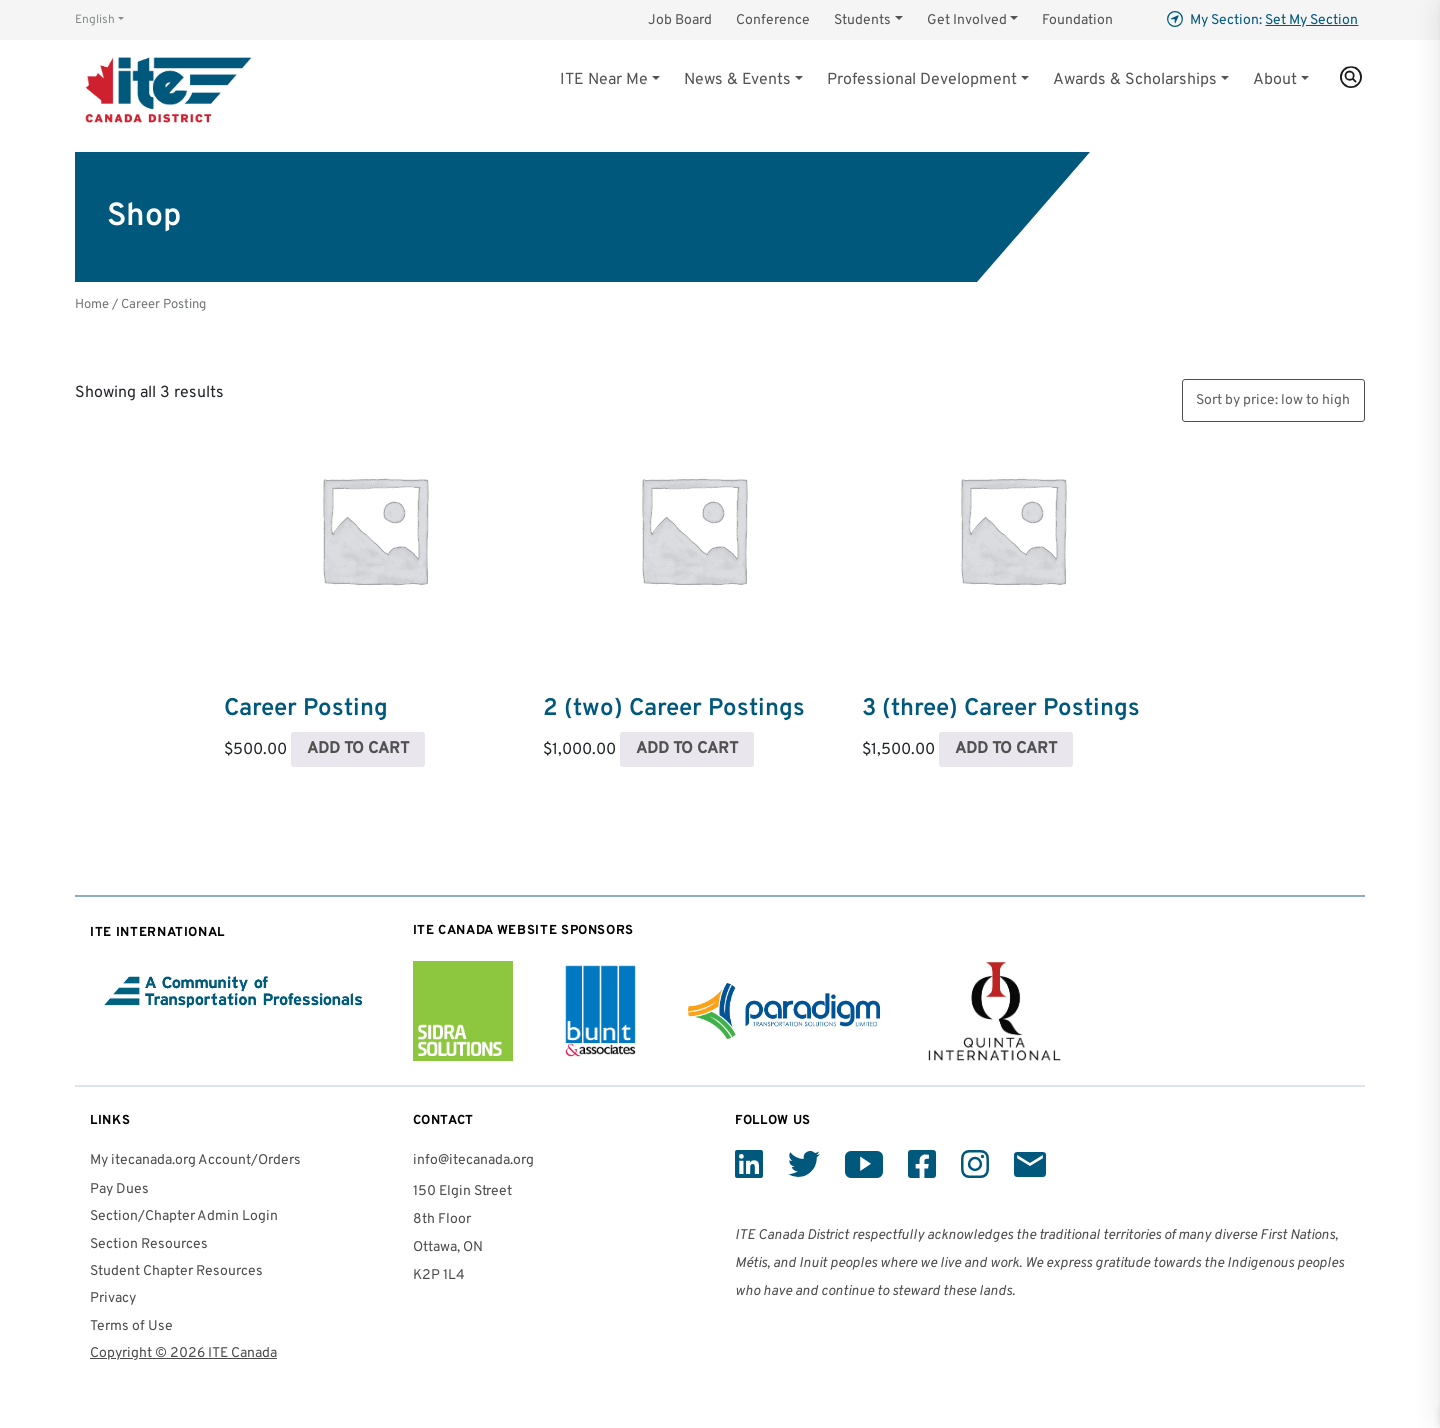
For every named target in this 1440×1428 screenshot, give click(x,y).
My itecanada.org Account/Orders (195, 1160)
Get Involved (967, 20)
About (1275, 80)
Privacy (113, 1298)
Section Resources (149, 1244)
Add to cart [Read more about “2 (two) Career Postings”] (687, 749)
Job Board (680, 20)
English (95, 20)
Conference (773, 20)
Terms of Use (131, 1326)
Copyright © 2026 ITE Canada (183, 1353)
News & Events (737, 80)
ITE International (157, 932)
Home (92, 304)
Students (862, 20)
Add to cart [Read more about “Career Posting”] (358, 749)
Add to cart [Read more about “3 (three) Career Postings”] (1006, 749)
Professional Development (922, 80)
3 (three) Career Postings (1001, 709)
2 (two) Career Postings (674, 709)
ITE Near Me (604, 80)
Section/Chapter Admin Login (184, 1216)
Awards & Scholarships (1135, 80)
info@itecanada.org (473, 1160)
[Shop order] (1273, 400)
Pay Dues (119, 1189)
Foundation (1077, 20)
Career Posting (306, 709)
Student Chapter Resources (176, 1271)
